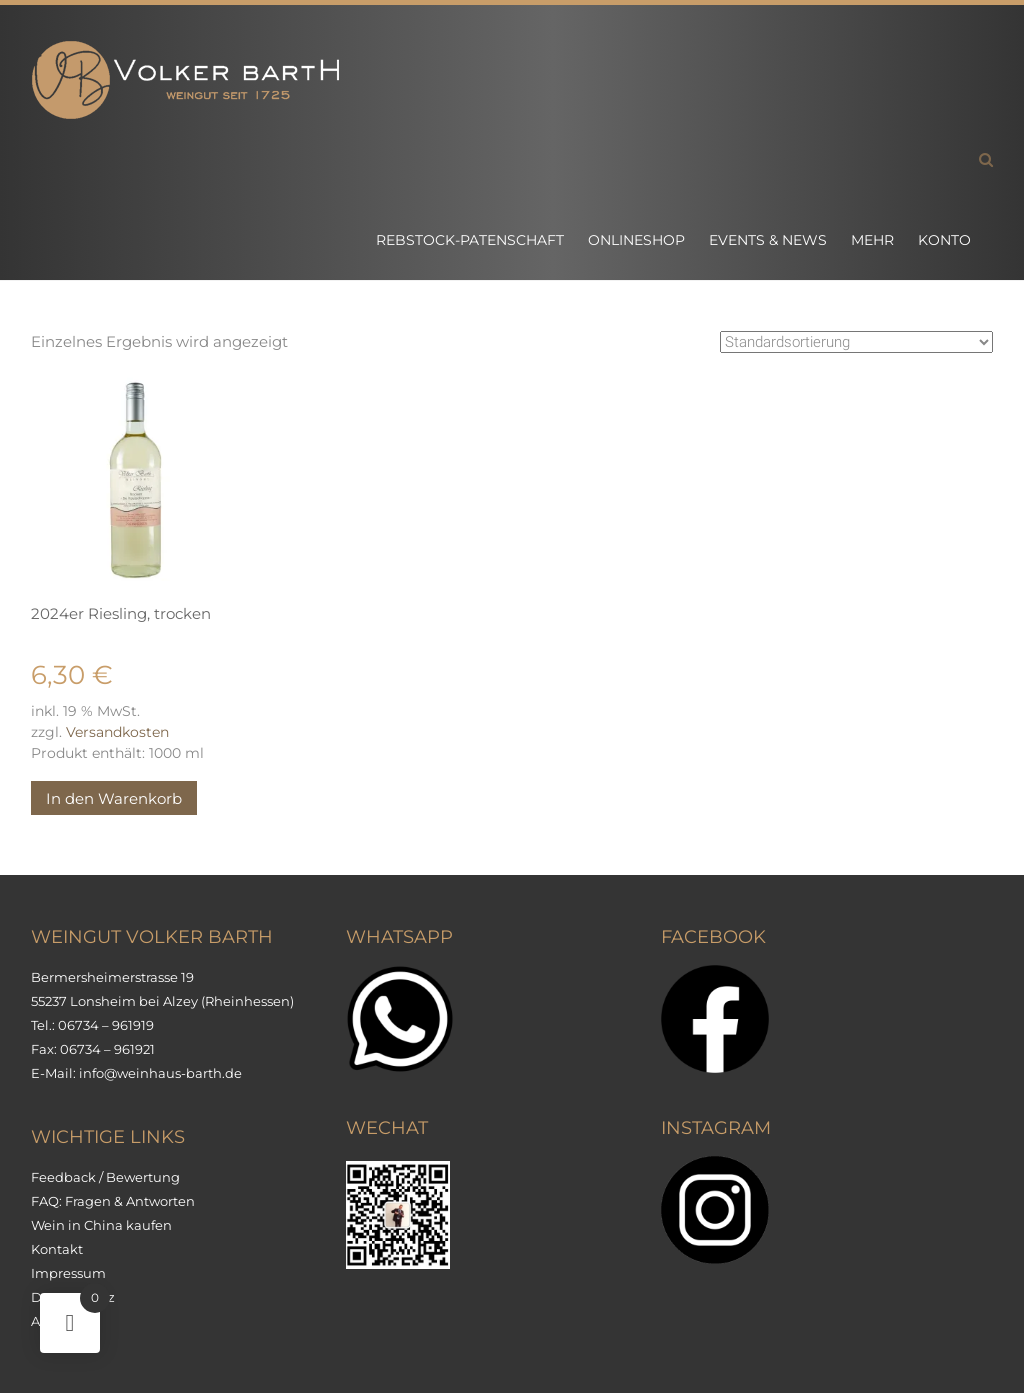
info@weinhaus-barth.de (160, 1073)
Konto (944, 240)
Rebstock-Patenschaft (470, 240)
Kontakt (57, 1249)
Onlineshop (636, 240)
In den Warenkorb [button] (114, 798)
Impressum (68, 1273)
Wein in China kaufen (101, 1225)
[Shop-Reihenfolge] (856, 342)
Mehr (872, 240)
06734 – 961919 (106, 1025)
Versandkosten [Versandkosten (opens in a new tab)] (117, 732)
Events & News (768, 240)
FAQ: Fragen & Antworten (113, 1201)
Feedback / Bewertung (105, 1177)
